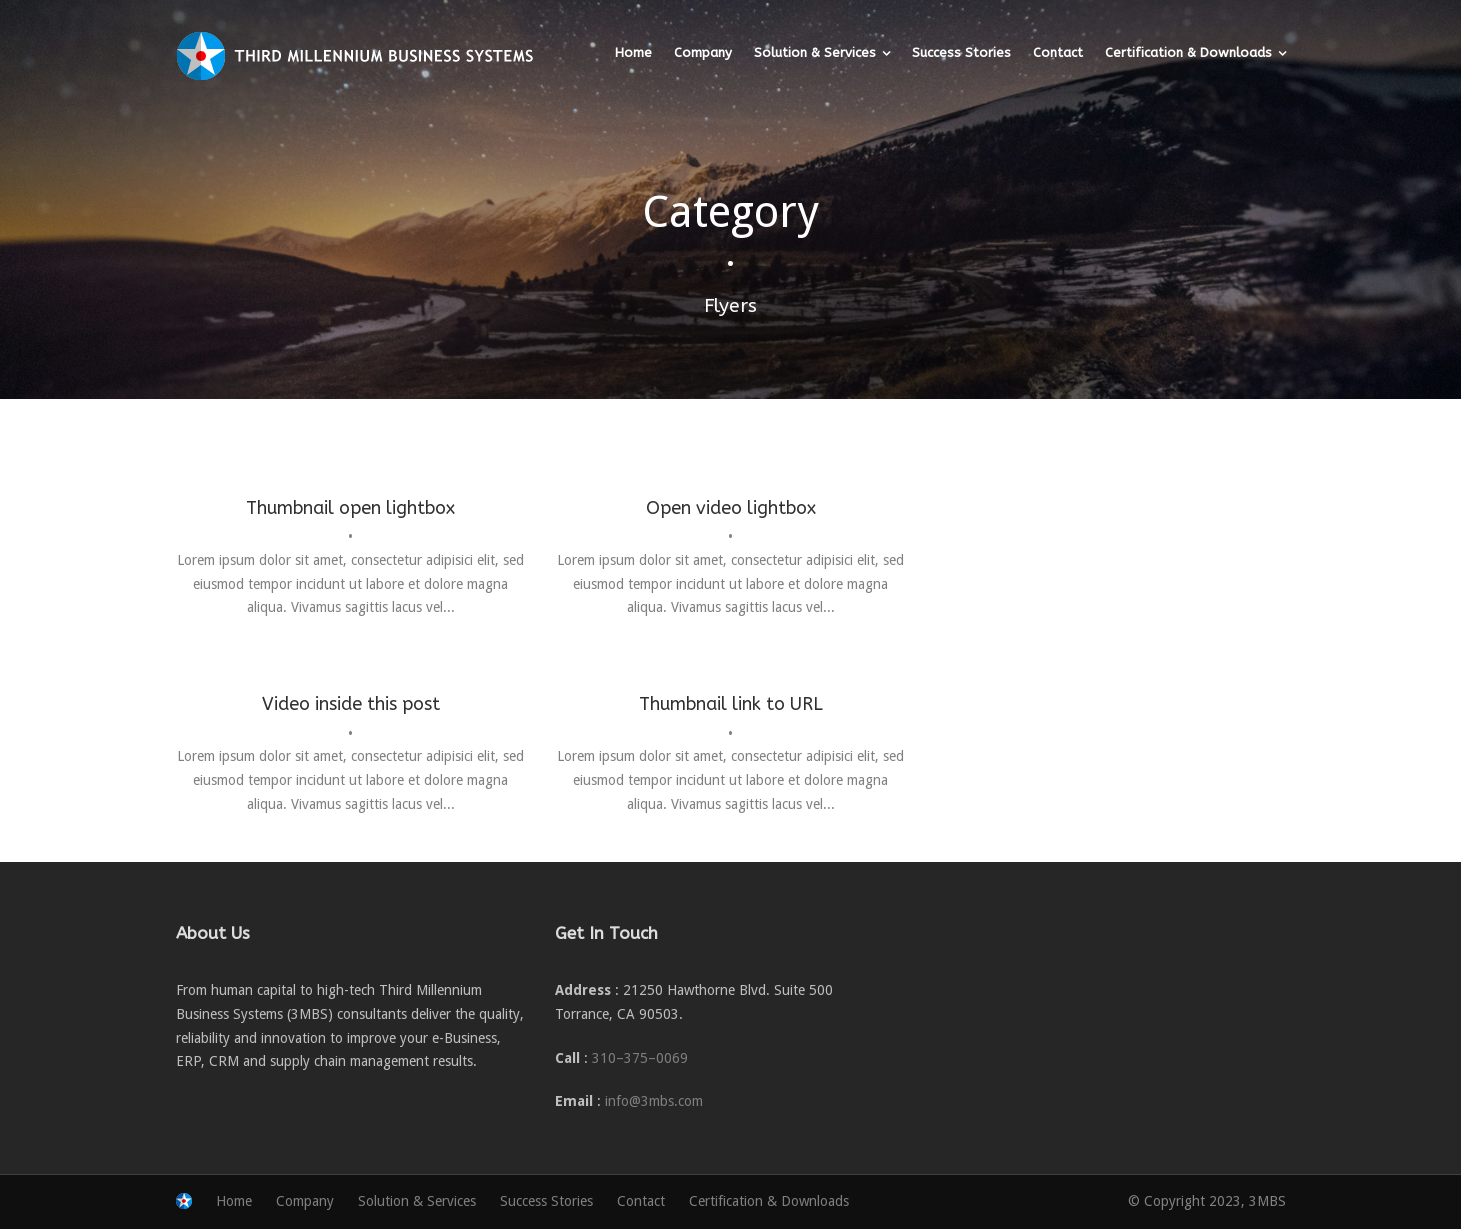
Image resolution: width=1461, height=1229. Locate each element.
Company (703, 52)
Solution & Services (815, 52)
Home (633, 52)
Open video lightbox (731, 508)
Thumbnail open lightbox (350, 508)
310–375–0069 (640, 1058)
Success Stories (961, 52)
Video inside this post (351, 704)
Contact (1058, 52)
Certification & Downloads (1188, 52)
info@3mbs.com (654, 1101)
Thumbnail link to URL (731, 704)
